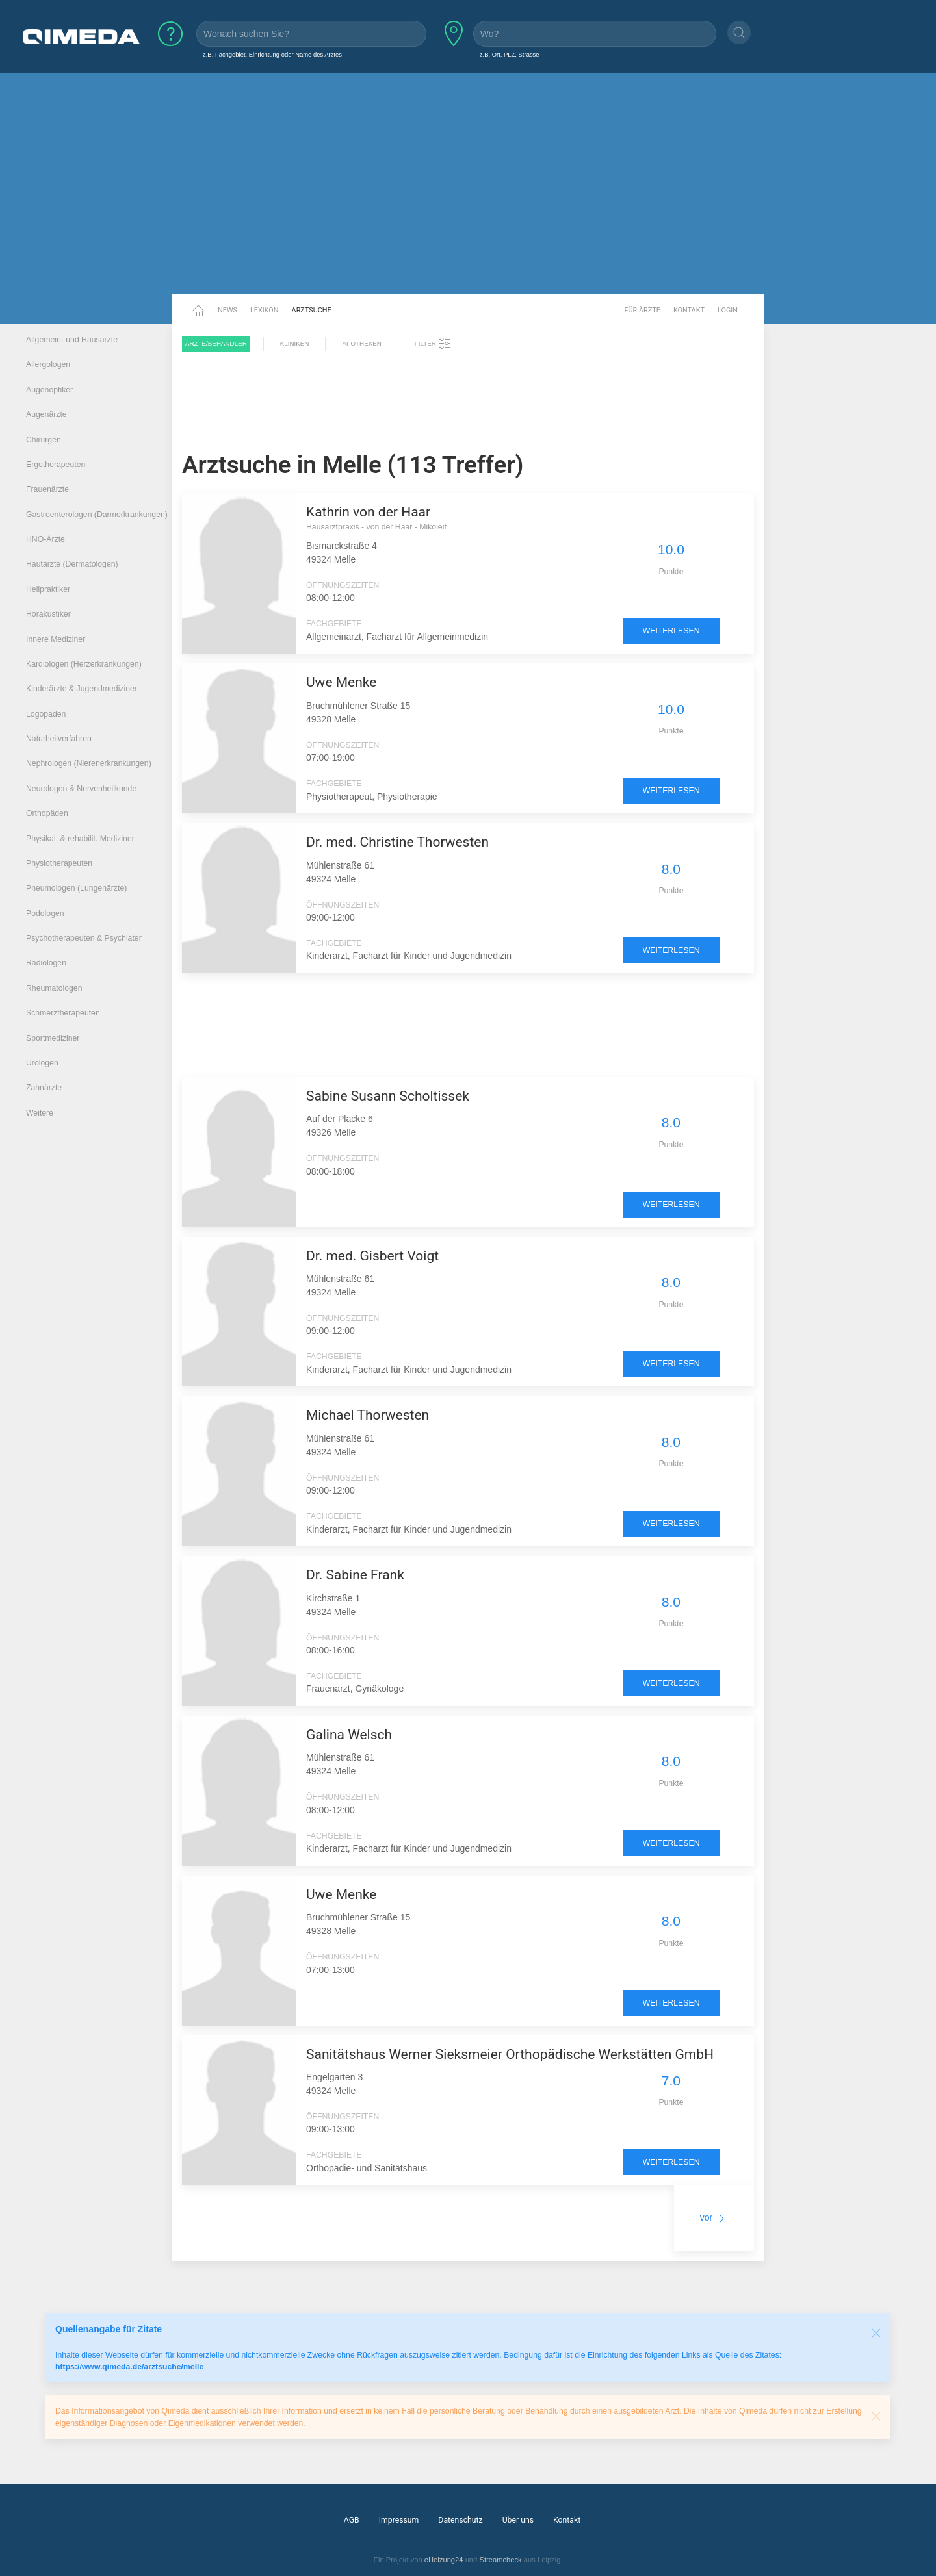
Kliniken (294, 343)
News (227, 310)
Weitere (39, 1112)
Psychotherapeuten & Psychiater (84, 938)
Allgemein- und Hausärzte (72, 339)
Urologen (42, 1062)
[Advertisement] (468, 194)
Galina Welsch (349, 1734)
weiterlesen (671, 630)
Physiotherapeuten (59, 863)
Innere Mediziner (55, 639)
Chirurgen (43, 439)
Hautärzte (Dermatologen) (72, 563)
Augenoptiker (49, 389)
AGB (351, 2520)
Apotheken (361, 343)
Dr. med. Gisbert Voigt (372, 1256)
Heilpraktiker (48, 589)
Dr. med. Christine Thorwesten (397, 842)
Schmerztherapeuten (63, 1012)
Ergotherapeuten (55, 464)
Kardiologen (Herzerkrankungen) (84, 664)
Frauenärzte (47, 489)
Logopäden (46, 714)
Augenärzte (46, 414)
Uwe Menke (341, 682)
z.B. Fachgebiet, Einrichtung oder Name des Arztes (272, 54)
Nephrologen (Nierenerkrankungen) (88, 763)
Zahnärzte (44, 1087)
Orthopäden (47, 813)
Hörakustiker (48, 613)
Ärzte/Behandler (216, 343)
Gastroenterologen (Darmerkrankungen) (97, 514)
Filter (433, 343)
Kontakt (689, 310)
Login (728, 310)
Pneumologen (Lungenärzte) (76, 888)
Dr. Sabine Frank (355, 1575)
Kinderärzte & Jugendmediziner (81, 688)
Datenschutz (460, 2520)
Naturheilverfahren (59, 738)
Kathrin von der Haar (368, 512)
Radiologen (46, 962)
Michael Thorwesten (367, 1415)
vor (714, 2217)
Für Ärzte (642, 310)
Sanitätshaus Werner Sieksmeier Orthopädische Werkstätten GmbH (510, 2054)
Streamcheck (500, 2560)
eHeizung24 (443, 2560)
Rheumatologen (54, 988)
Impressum (399, 2520)
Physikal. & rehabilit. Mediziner (80, 838)
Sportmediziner (52, 1038)
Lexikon (264, 310)
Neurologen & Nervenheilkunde (81, 788)
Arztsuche (312, 310)
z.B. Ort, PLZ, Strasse (510, 54)
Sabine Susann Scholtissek (387, 1096)
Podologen (45, 913)
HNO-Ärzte (45, 539)
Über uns (518, 2520)
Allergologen (48, 364)
